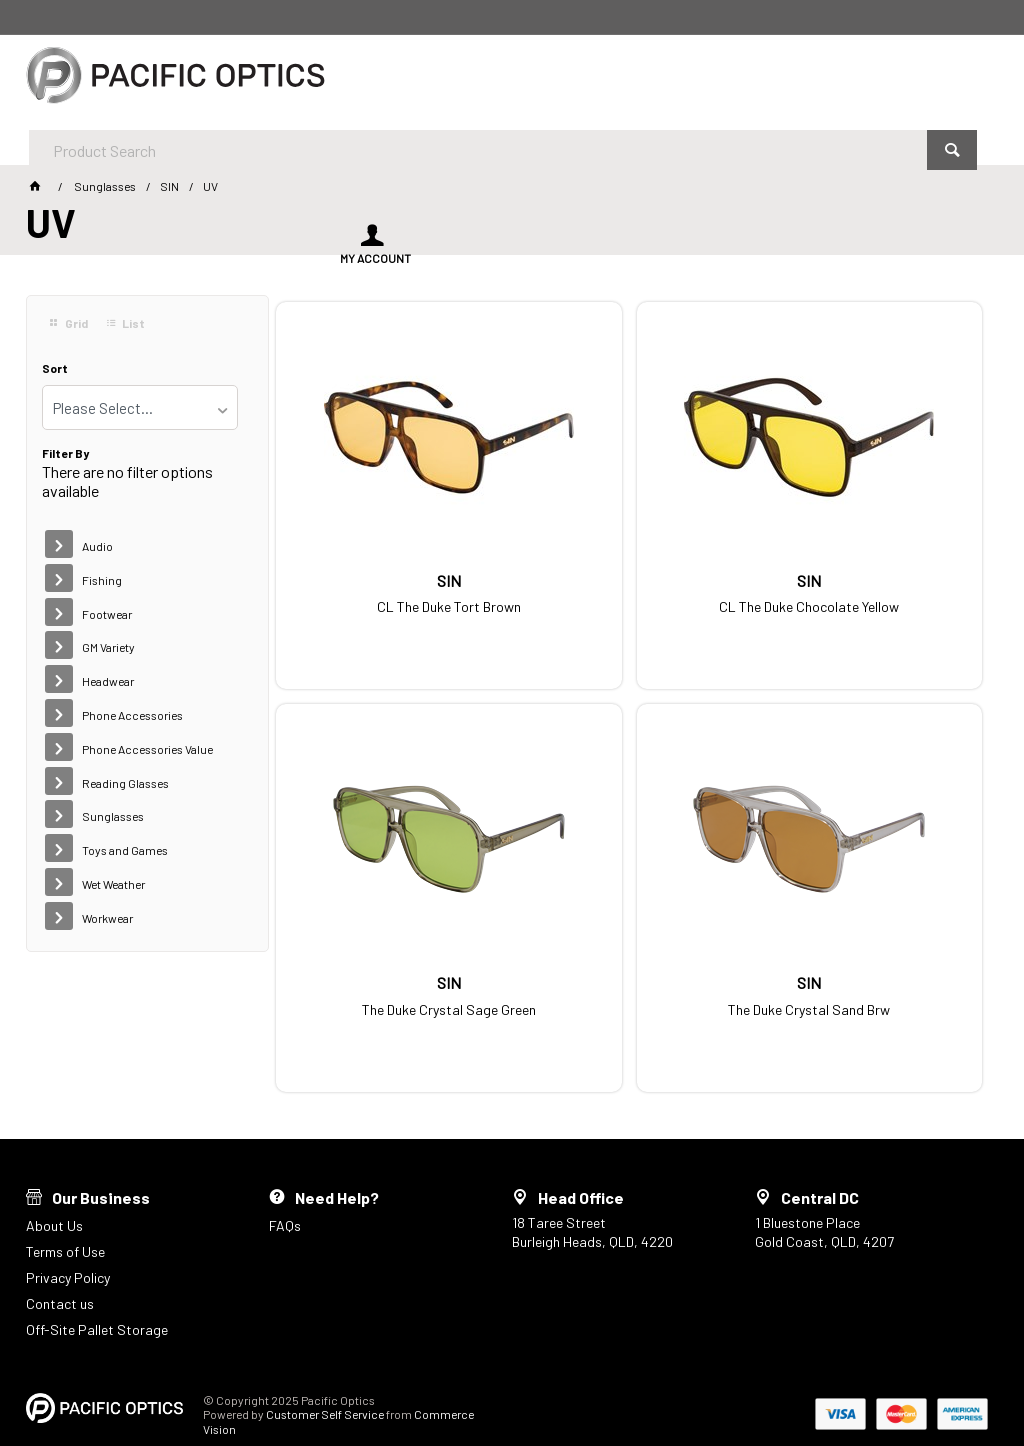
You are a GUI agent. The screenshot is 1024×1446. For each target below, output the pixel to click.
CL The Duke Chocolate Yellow (634, 580)
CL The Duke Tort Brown (390, 580)
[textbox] (457, 80)
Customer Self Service (325, 1374)
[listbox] (140, 407)
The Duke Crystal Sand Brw (390, 963)
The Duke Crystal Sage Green (877, 580)
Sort (55, 368)
